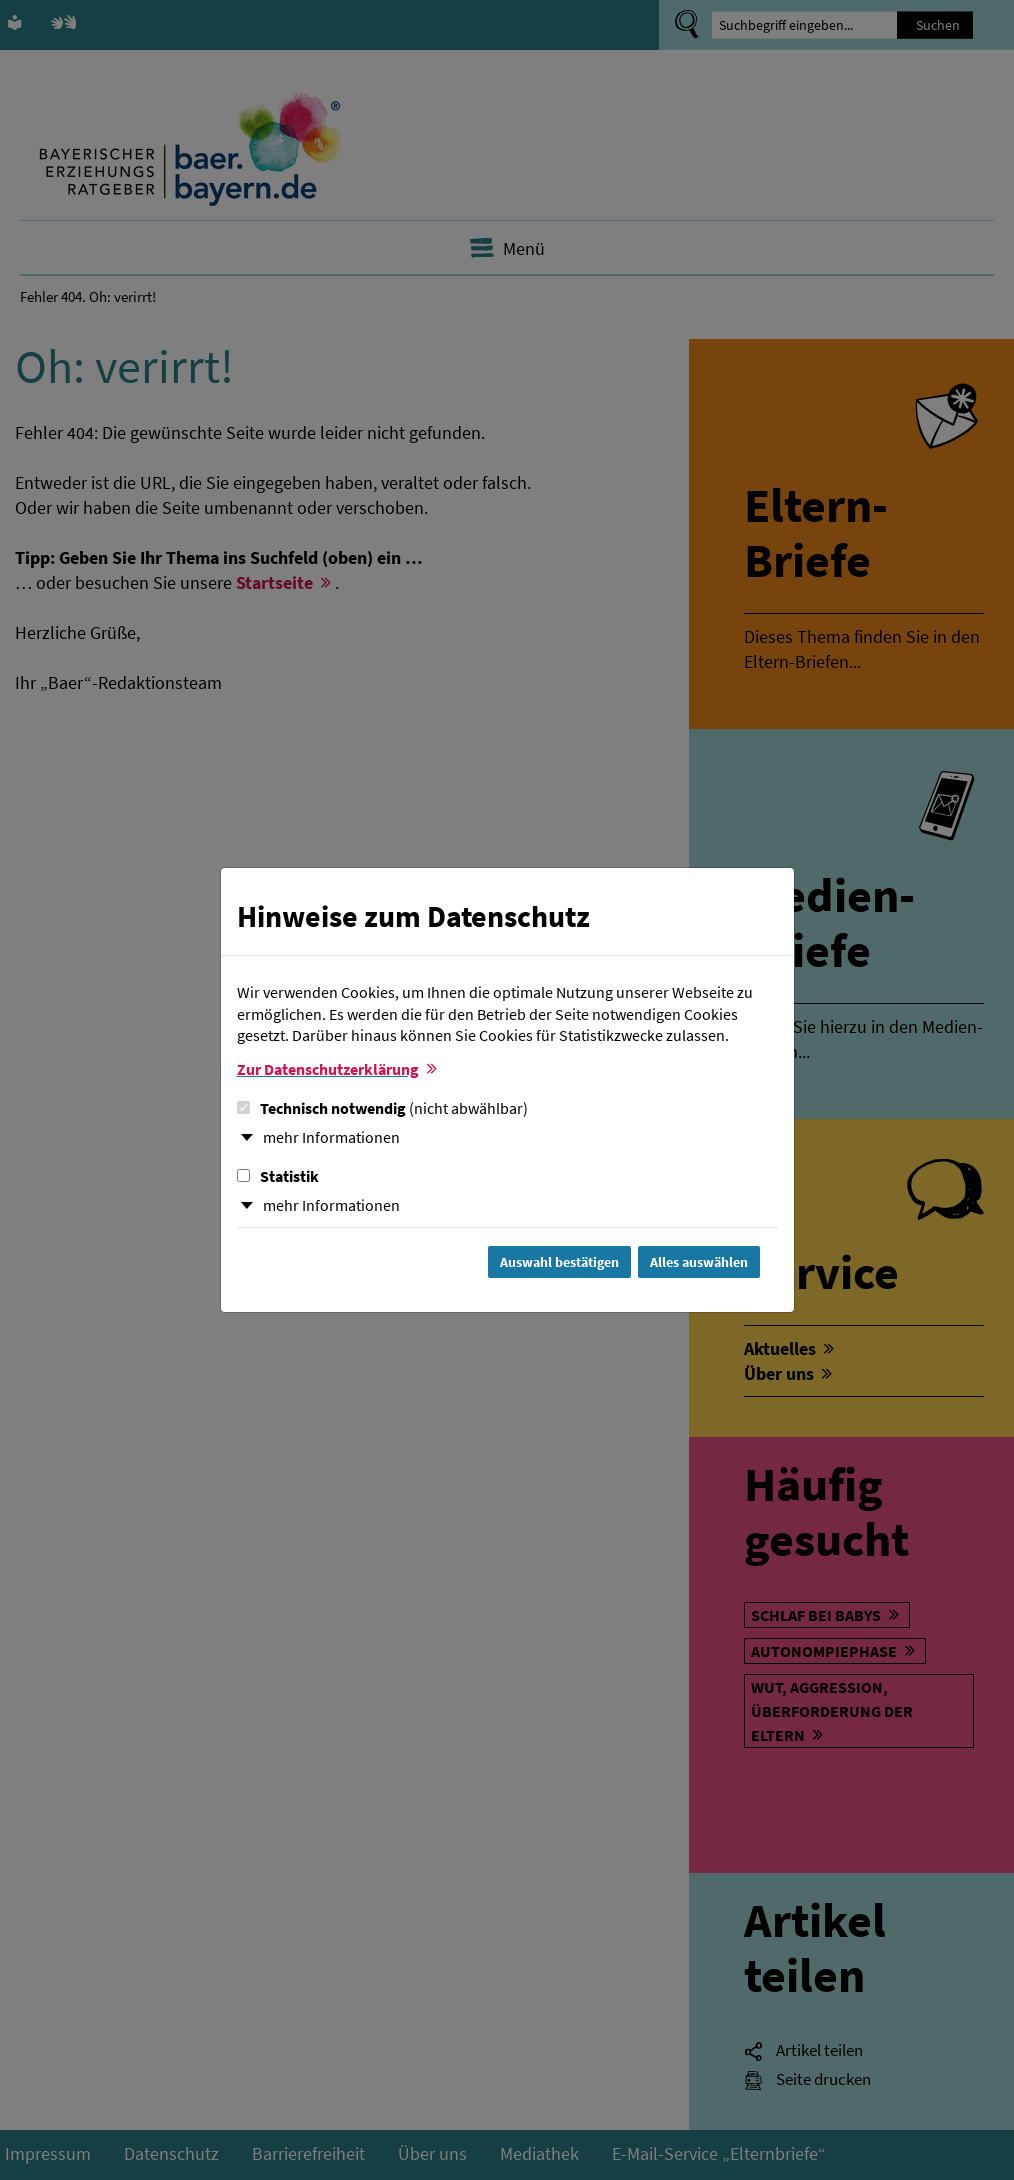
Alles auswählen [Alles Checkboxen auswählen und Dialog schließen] (699, 1262)
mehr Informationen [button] (331, 1137)
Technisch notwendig (382, 1108)
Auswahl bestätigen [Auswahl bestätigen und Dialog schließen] (559, 1262)
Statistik (278, 1176)
